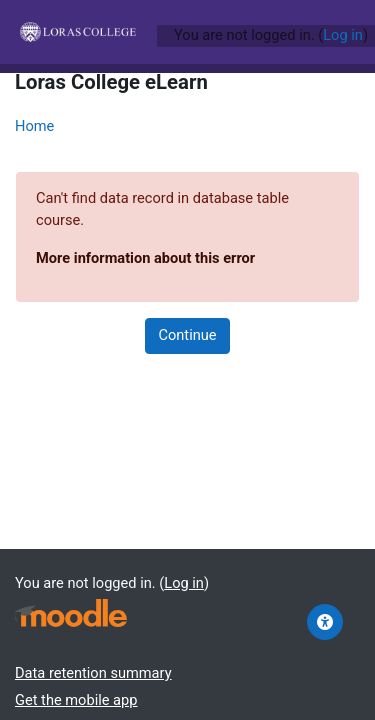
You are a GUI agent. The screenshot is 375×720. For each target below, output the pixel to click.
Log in (343, 35)
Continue (187, 335)
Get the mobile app (76, 700)
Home (34, 126)
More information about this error (145, 258)
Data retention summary (93, 673)
